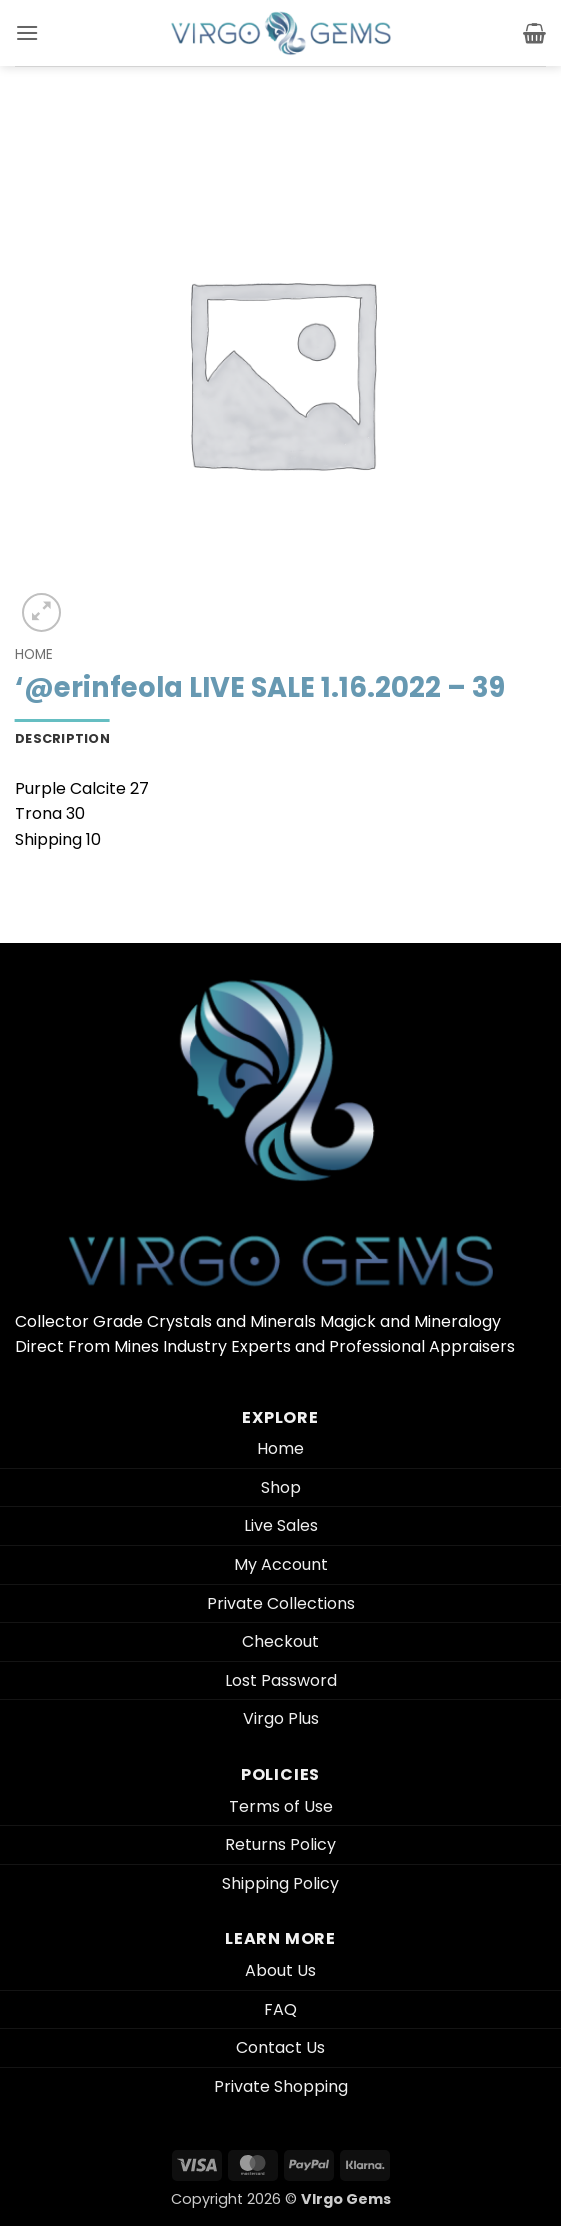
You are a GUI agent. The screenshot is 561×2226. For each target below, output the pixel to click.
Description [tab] (62, 738)
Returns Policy (280, 1844)
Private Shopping (281, 2086)
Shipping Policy (280, 1883)
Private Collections (281, 1603)
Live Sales (281, 1525)
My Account (281, 1564)
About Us (280, 1970)
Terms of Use (281, 1806)
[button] (27, 32)
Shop (281, 1487)
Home (34, 654)
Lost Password (281, 1680)
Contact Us (280, 2047)
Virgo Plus (281, 1718)
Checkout (280, 1641)
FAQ (280, 2009)
